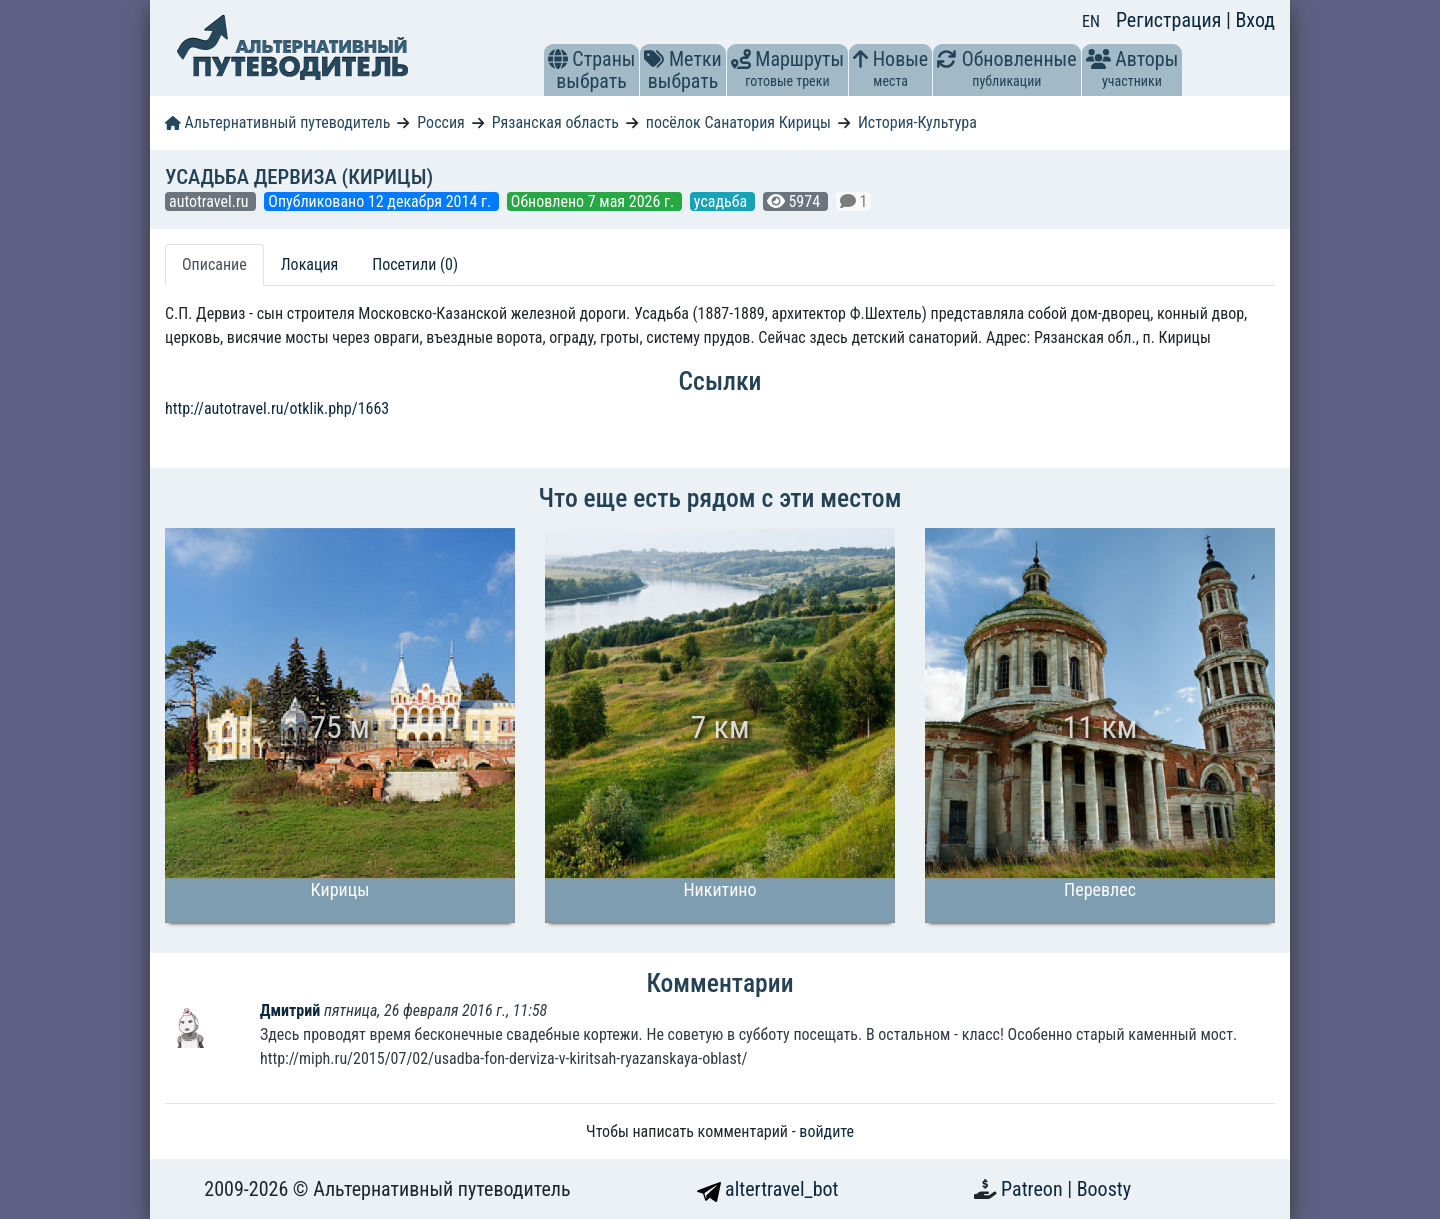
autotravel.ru (210, 201)
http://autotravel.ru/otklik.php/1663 (277, 408)
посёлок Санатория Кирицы (738, 122)
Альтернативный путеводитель (277, 122)
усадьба (722, 201)
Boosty (1104, 1189)
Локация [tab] (310, 264)
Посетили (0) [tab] (415, 264)
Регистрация (1171, 20)
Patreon (1034, 1189)
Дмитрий (292, 1010)
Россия (440, 122)
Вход (1255, 20)
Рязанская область (555, 122)
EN (1091, 21)
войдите (826, 1131)
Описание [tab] (214, 264)
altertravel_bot (768, 1189)
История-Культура (917, 122)
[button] (558, 59)
